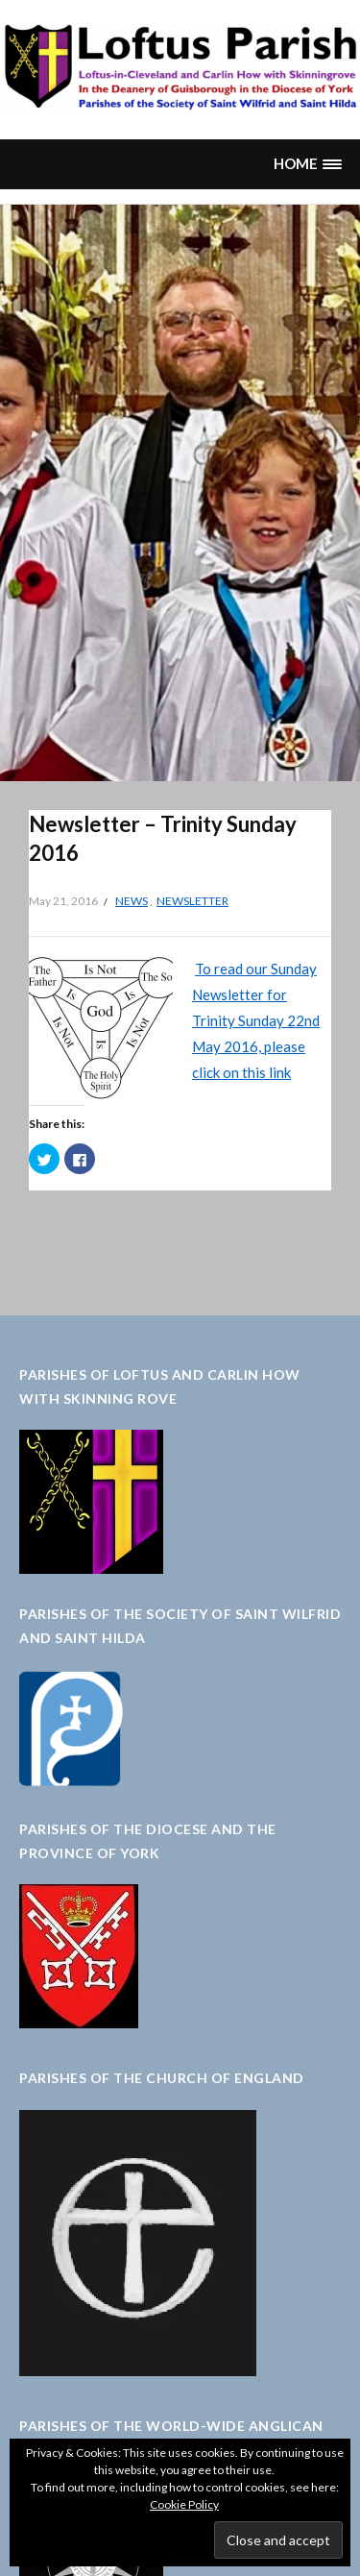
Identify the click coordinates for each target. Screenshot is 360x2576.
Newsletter (192, 901)
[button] (307, 164)
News (131, 901)
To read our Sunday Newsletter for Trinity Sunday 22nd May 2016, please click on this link (256, 1020)
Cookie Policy (184, 2504)
